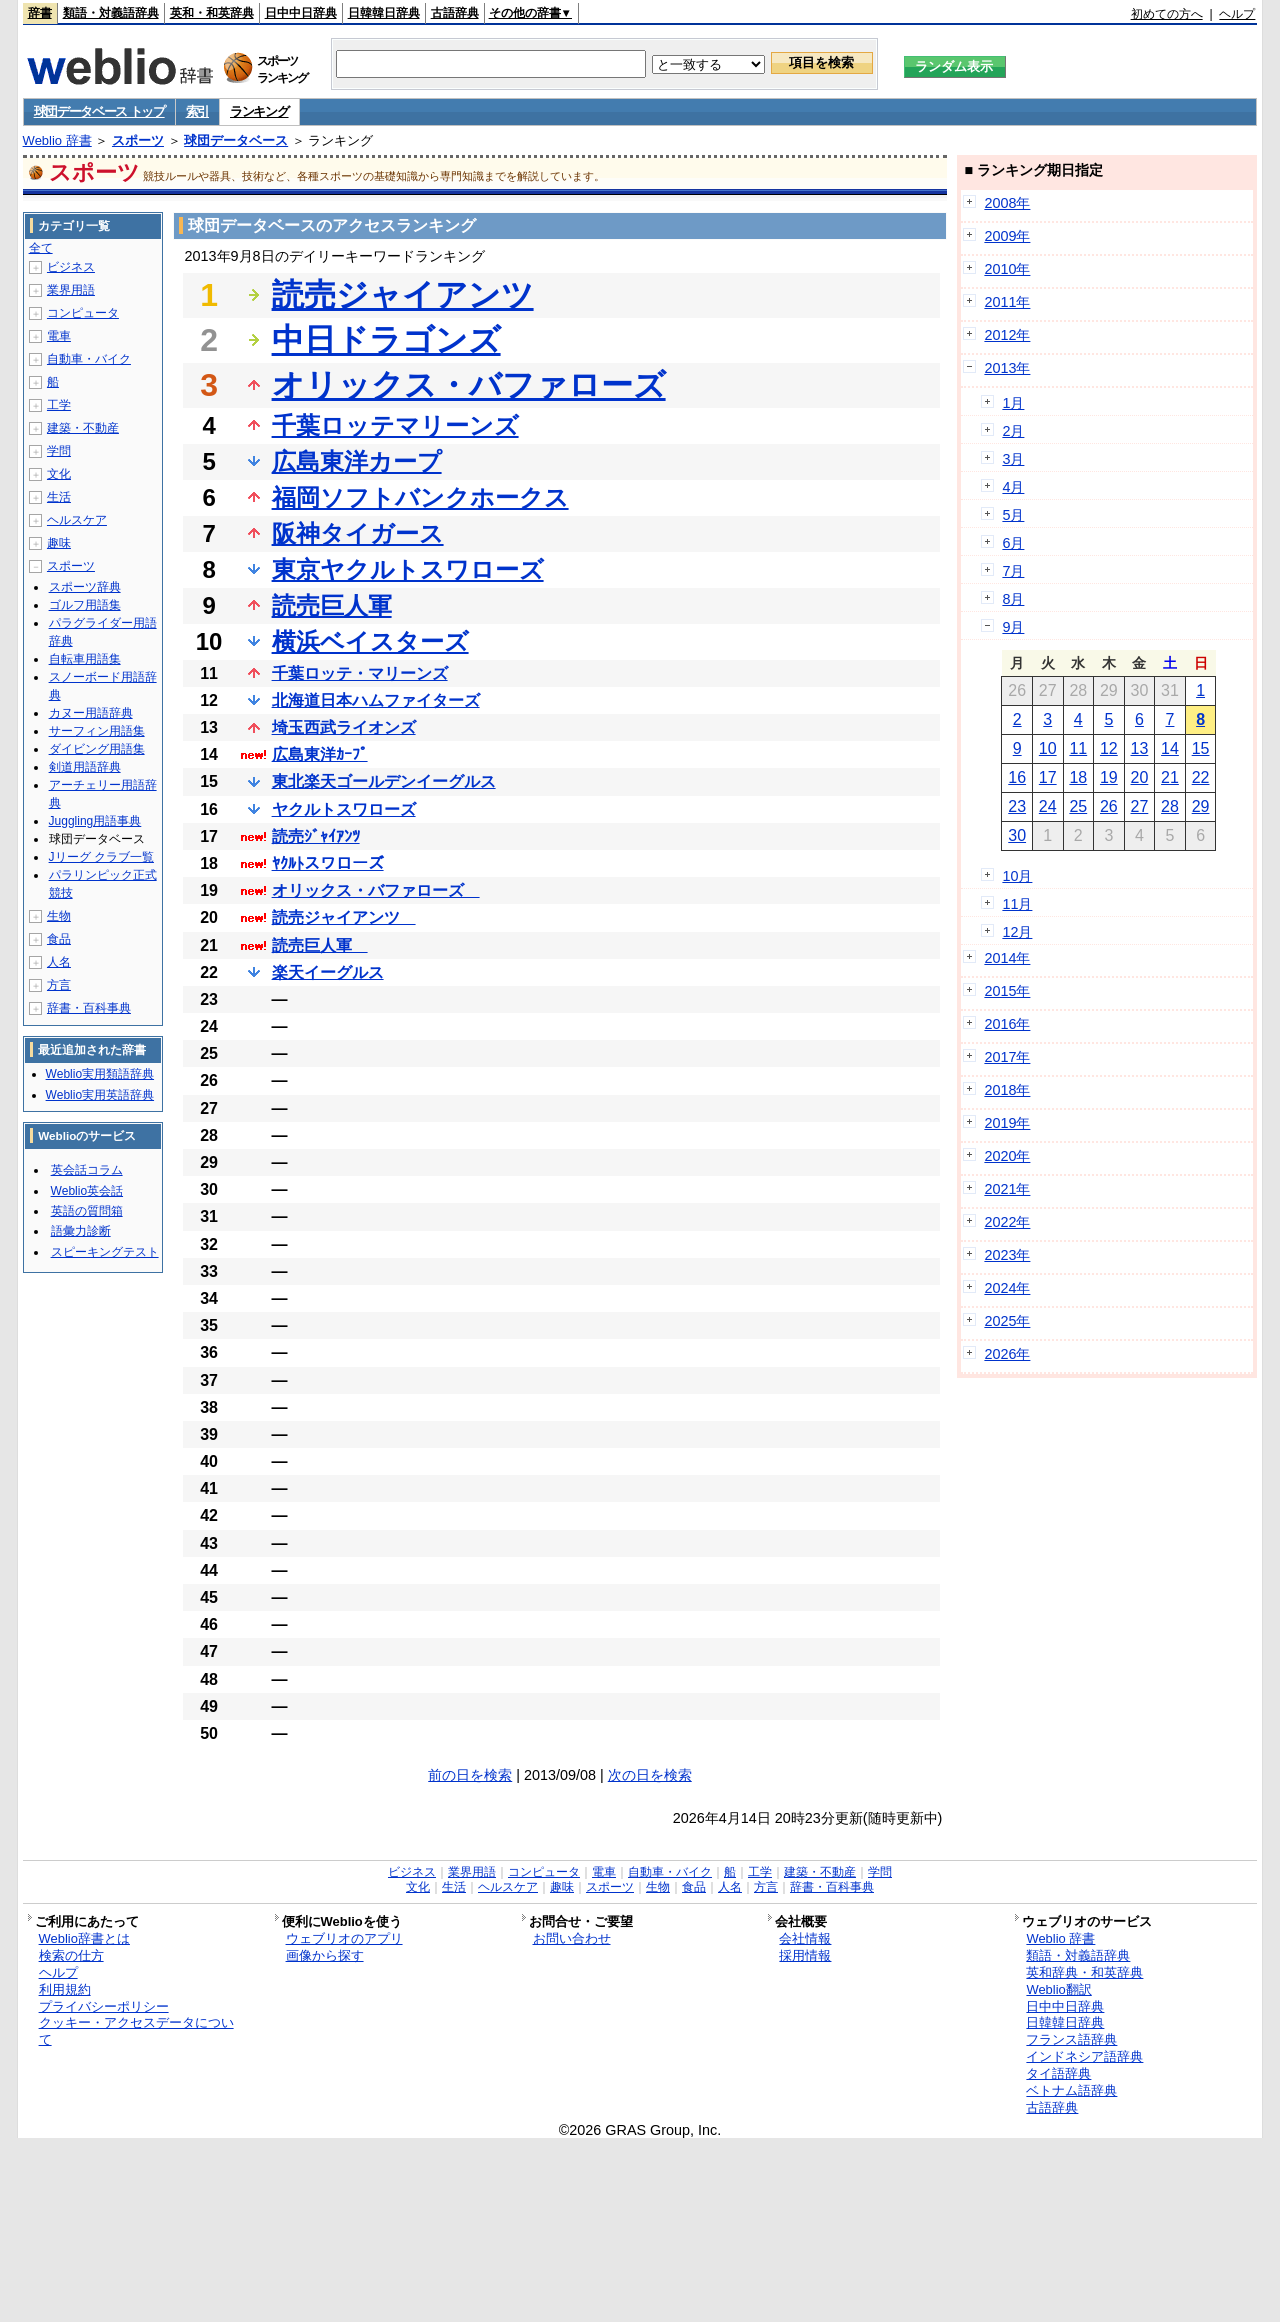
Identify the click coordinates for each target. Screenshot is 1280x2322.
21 (1170, 777)
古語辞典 (455, 13)
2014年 (1007, 958)
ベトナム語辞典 (1071, 2090)
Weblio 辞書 (57, 140)
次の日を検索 (650, 1775)
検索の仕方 (71, 1955)
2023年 (1007, 1255)
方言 (59, 985)
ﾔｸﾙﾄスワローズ (328, 863)
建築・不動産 (83, 428)
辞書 (40, 13)
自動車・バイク (89, 359)
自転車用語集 (85, 659)
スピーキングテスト (105, 1252)
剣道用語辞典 (85, 767)
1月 (1013, 403)
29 (1201, 806)
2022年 (1007, 1222)
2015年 (1007, 991)
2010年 (1007, 269)
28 (1170, 806)
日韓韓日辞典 (384, 13)
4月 (1013, 487)
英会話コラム (87, 1170)
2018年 (1007, 1090)
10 (1048, 748)
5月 (1013, 515)
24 (1048, 806)
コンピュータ (83, 313)
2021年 (1007, 1189)
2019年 (1007, 1123)
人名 (59, 962)
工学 (59, 405)
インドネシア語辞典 (1084, 2056)
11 (1078, 748)
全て (41, 248)
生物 (59, 916)
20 (1140, 777)
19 (1109, 777)
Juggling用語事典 (95, 821)
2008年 (1007, 203)
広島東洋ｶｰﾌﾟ (320, 754)
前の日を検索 (470, 1775)
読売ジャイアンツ (403, 295)
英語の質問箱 (87, 1211)
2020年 (1007, 1156)
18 (1078, 777)
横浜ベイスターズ (370, 641)
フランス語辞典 (1071, 2039)
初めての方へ (1167, 14)
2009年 (1007, 236)
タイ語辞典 (1058, 2073)
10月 (1017, 876)
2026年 (1007, 1354)
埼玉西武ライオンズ (344, 727)
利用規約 (65, 1989)
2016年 (1007, 1024)
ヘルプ (1237, 14)
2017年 (1007, 1057)
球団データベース (236, 140)
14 (1170, 748)
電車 (59, 336)
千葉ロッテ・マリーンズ (360, 673)
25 (1078, 806)
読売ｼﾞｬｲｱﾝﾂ (316, 836)
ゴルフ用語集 (85, 605)
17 (1048, 777)
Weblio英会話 (87, 1191)
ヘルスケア (77, 520)
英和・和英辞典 (212, 13)
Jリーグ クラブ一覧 (101, 857)
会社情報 (805, 1938)
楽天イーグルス (328, 972)
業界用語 (71, 290)
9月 (1013, 627)
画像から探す (325, 1955)
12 (1109, 748)
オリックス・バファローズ (469, 385)
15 (1201, 748)
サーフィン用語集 (97, 731)
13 (1140, 748)
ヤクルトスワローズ (344, 809)
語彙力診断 (81, 1231)
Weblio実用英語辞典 (100, 1095)
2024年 (1007, 1288)
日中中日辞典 (301, 13)
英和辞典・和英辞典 (1084, 1972)
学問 (59, 451)
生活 (59, 497)
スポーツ (138, 140)
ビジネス (71, 267)
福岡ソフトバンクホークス (420, 497)
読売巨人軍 (332, 605)
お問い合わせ (572, 1938)
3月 (1013, 459)
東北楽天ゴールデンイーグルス (384, 781)
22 (1201, 777)
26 (1109, 806)
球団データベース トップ (99, 111)
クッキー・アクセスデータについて (136, 2031)
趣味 (59, 543)
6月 (1013, 543)
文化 (59, 474)
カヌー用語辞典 (91, 713)
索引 (197, 111)
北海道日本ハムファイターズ (376, 700)
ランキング (259, 111)
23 (1017, 806)
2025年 (1007, 1321)
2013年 (1007, 368)
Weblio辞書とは (84, 1938)
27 (1140, 806)
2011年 (1007, 302)
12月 (1017, 932)
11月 (1017, 904)
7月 (1013, 571)
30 (1017, 835)
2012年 (1007, 335)
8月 (1013, 599)
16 (1017, 777)
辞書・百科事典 (89, 1008)
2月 (1013, 431)
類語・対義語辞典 (111, 13)
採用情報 (805, 1955)
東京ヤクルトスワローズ (408, 569)
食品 (59, 939)
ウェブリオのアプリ (344, 1938)
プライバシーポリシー (104, 2006)
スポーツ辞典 (85, 587)
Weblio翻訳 (1058, 1989)
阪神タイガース (358, 533)
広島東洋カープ (357, 461)
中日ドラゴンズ (386, 340)
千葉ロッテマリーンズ (395, 425)
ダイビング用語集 (97, 749)
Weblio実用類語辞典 (100, 1074)
